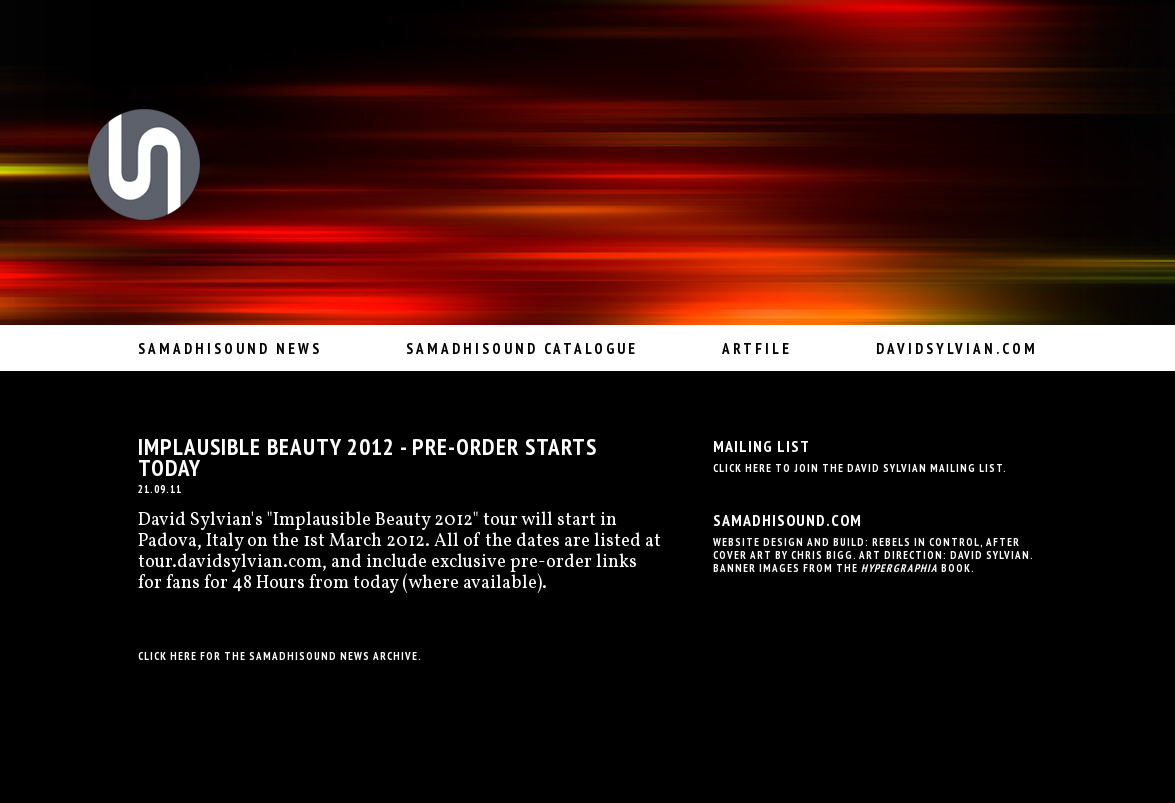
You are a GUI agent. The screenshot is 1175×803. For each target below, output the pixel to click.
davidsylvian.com (957, 348)
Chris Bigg (822, 555)
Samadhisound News (230, 348)
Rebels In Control (926, 542)
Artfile (757, 348)
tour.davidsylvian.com (230, 562)
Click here (167, 656)
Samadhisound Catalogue (522, 348)
